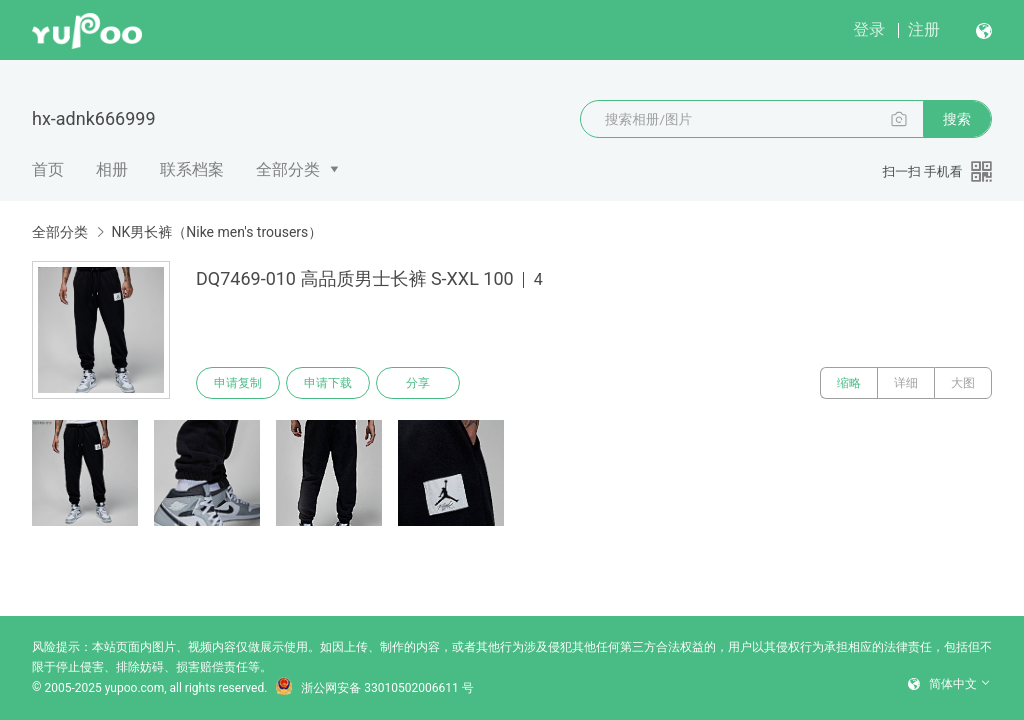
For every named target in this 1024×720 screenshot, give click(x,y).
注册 (924, 29)
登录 (869, 29)
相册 (112, 169)
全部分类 (288, 169)
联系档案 (192, 169)
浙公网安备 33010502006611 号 (374, 688)
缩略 (849, 383)
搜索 (957, 119)
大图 (963, 383)
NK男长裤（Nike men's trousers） (216, 232)
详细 (906, 383)
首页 (48, 169)
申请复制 (238, 383)
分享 (418, 383)
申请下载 (328, 383)
